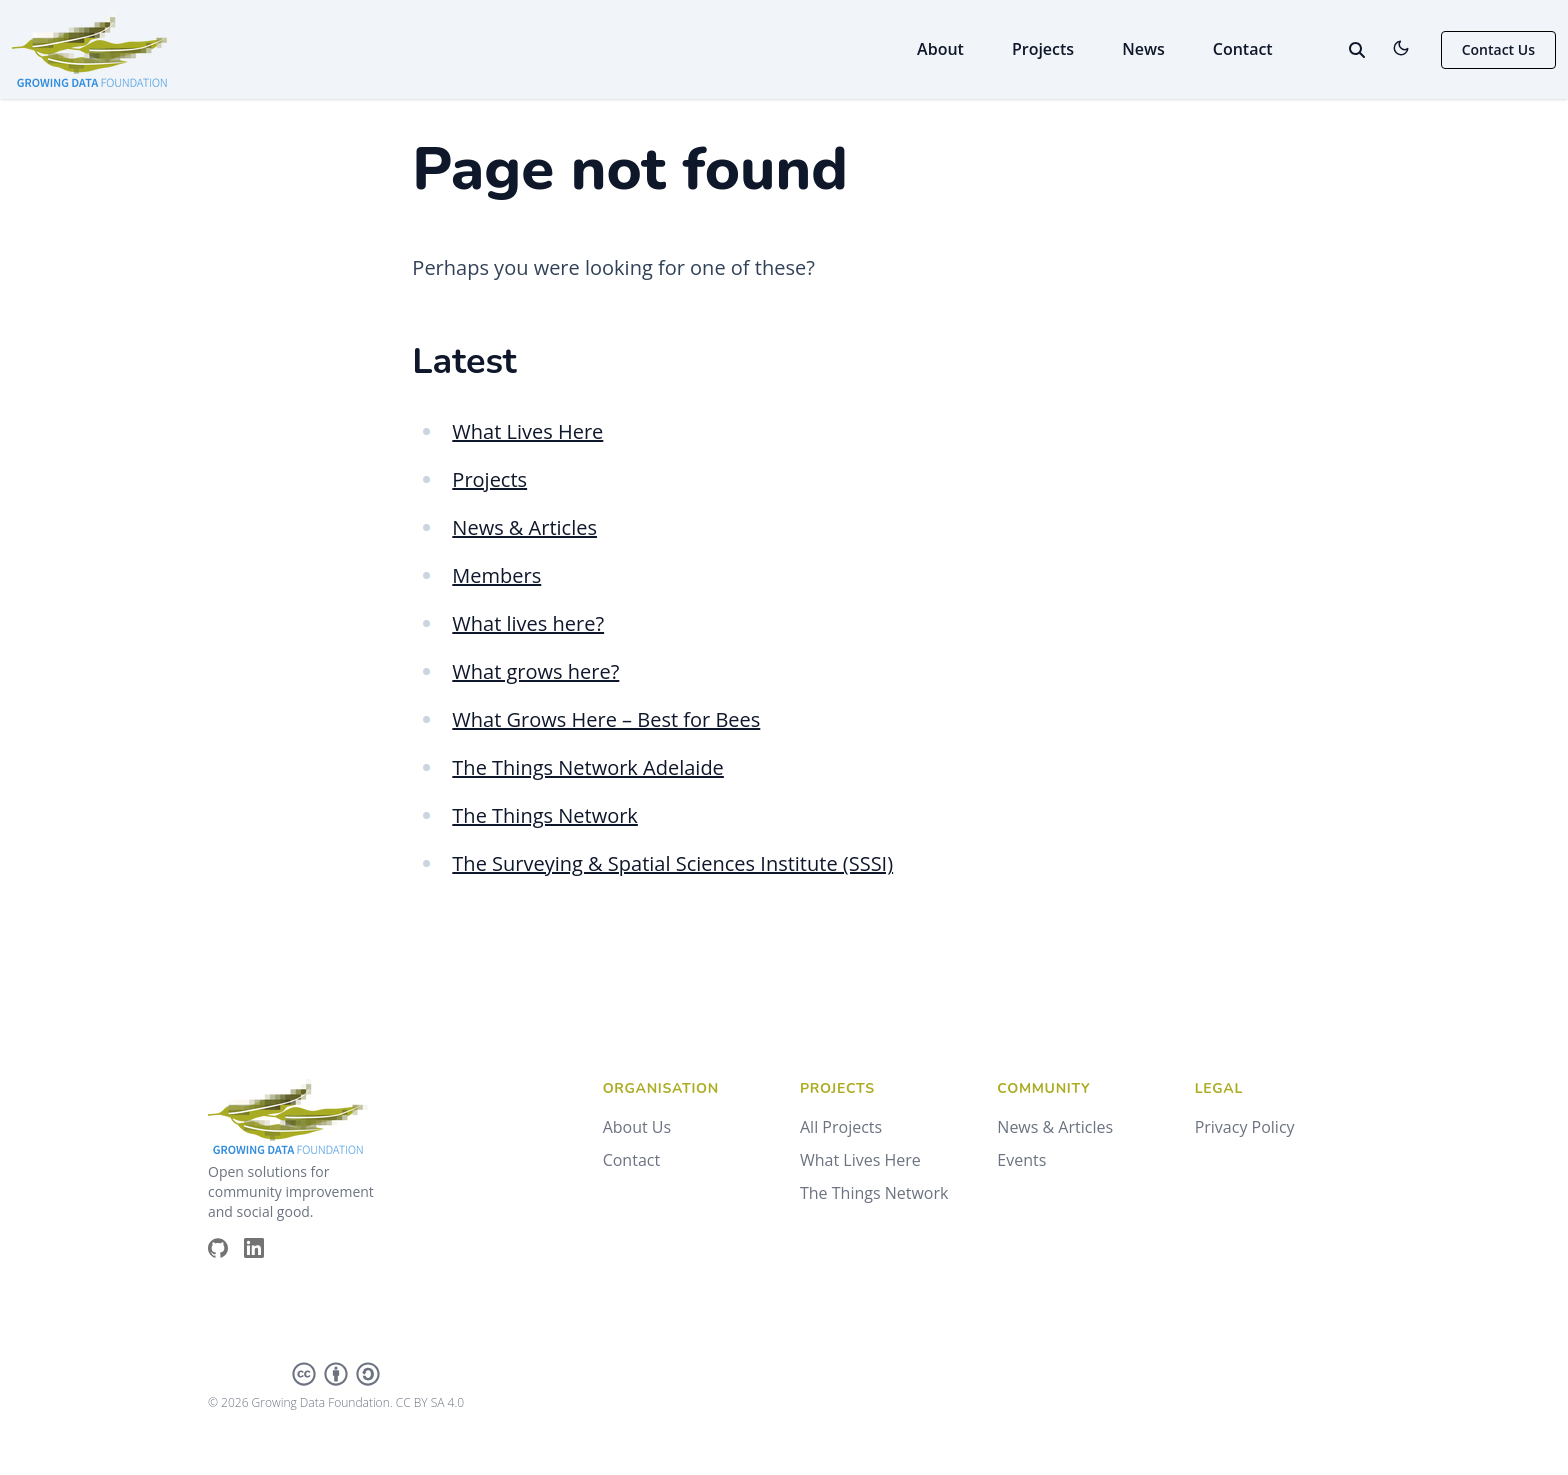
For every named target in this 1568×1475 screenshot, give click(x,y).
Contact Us (1498, 49)
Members (496, 575)
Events (1021, 1160)
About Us (637, 1127)
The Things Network (545, 815)
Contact (1243, 49)
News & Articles (524, 527)
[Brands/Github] (226, 1248)
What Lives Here (527, 431)
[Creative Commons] (336, 1374)
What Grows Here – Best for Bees (606, 719)
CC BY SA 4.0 (430, 1402)
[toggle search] (1357, 50)
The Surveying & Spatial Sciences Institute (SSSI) (672, 863)
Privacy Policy (1245, 1127)
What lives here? (528, 623)
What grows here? (535, 671)
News (1143, 49)
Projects (1043, 49)
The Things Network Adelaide (588, 767)
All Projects (841, 1127)
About (940, 49)
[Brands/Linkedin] (262, 1248)
